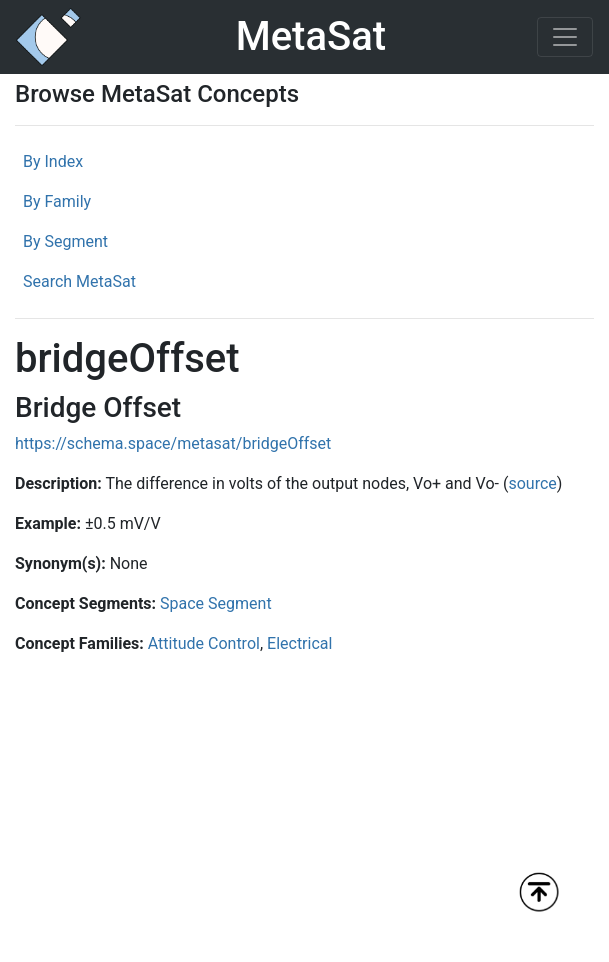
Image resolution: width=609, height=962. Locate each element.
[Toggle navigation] (565, 37)
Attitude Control (204, 643)
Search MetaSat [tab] (79, 281)
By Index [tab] (53, 161)
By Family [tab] (57, 201)
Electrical (299, 643)
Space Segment (216, 603)
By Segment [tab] (65, 241)
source (532, 483)
